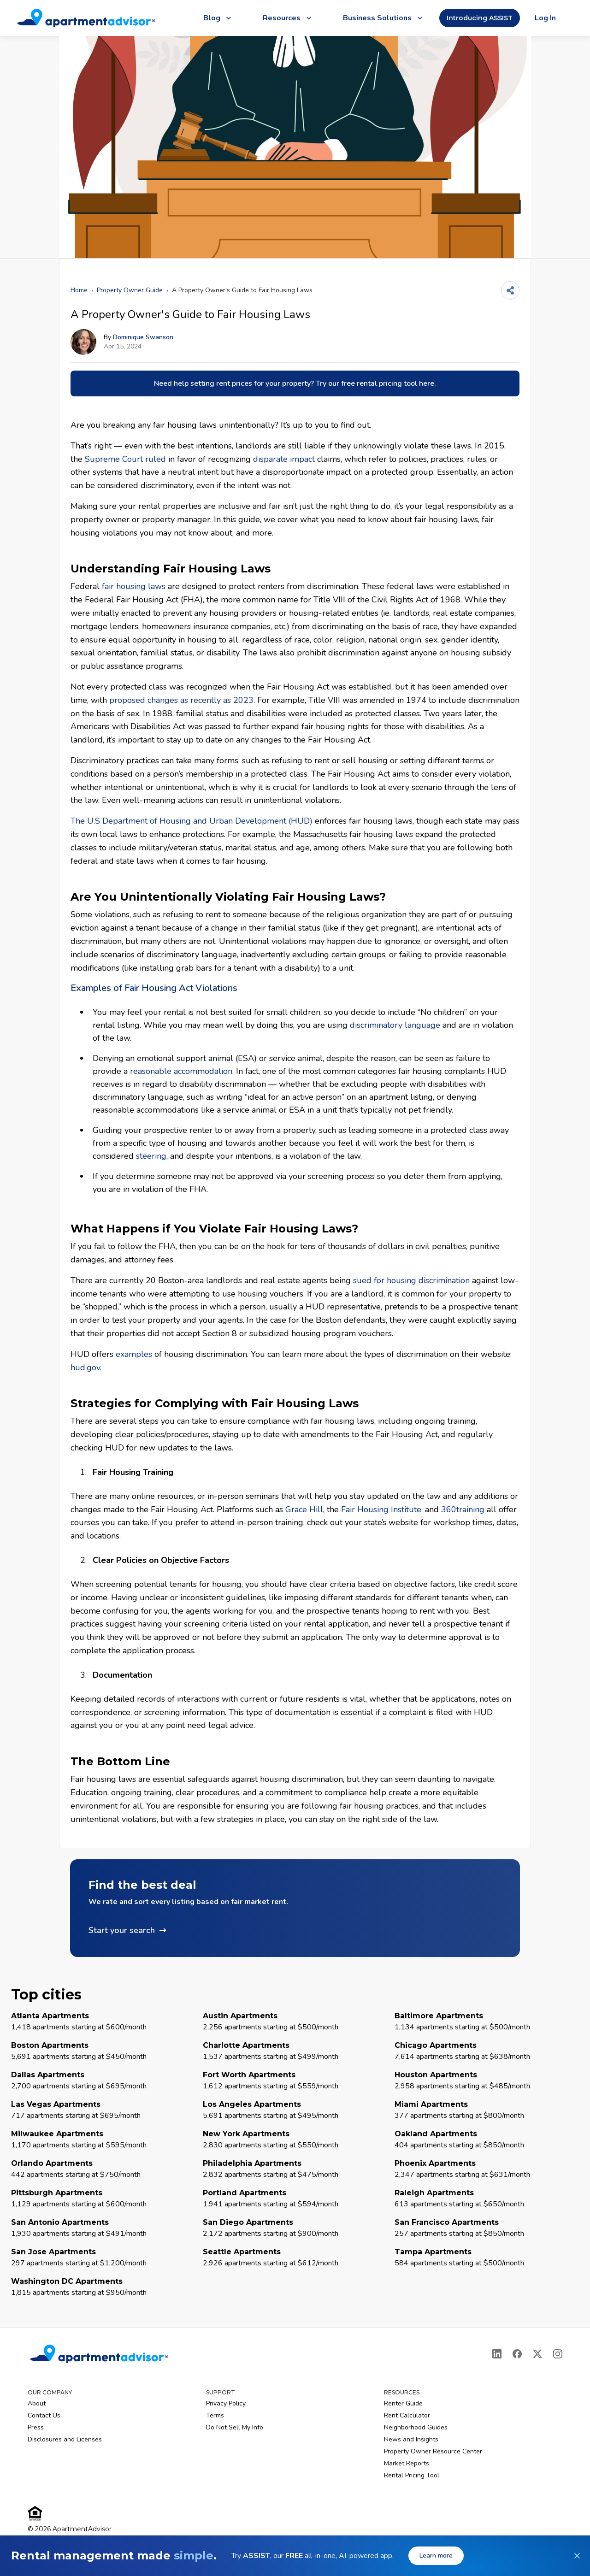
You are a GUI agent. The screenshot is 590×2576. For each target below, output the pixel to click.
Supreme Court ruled (125, 459)
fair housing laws (133, 586)
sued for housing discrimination (411, 1280)
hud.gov (85, 1367)
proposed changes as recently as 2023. (182, 700)
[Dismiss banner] (577, 2555)
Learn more (436, 2555)
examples (134, 1354)
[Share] (510, 290)
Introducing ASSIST (480, 18)
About (37, 2403)
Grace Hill (304, 1509)
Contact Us (44, 2415)
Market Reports (406, 2463)
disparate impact (284, 459)
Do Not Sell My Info (234, 2427)
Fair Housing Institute (381, 1509)
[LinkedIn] (497, 2353)
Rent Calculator (407, 2415)
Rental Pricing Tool (411, 2475)
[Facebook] (517, 2353)
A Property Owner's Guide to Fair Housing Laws (242, 290)
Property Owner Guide (130, 290)
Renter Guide (403, 2403)
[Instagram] (557, 2353)
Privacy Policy (226, 2403)
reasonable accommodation (181, 1071)
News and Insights (411, 2439)
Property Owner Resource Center (433, 2451)
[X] (537, 2353)
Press (36, 2427)
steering (151, 1155)
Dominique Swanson (143, 337)
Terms (215, 2415)
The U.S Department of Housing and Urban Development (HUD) (192, 820)
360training (462, 1509)
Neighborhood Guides (416, 2427)
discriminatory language (395, 1025)
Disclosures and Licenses (65, 2439)
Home (79, 290)
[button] (295, 1908)
